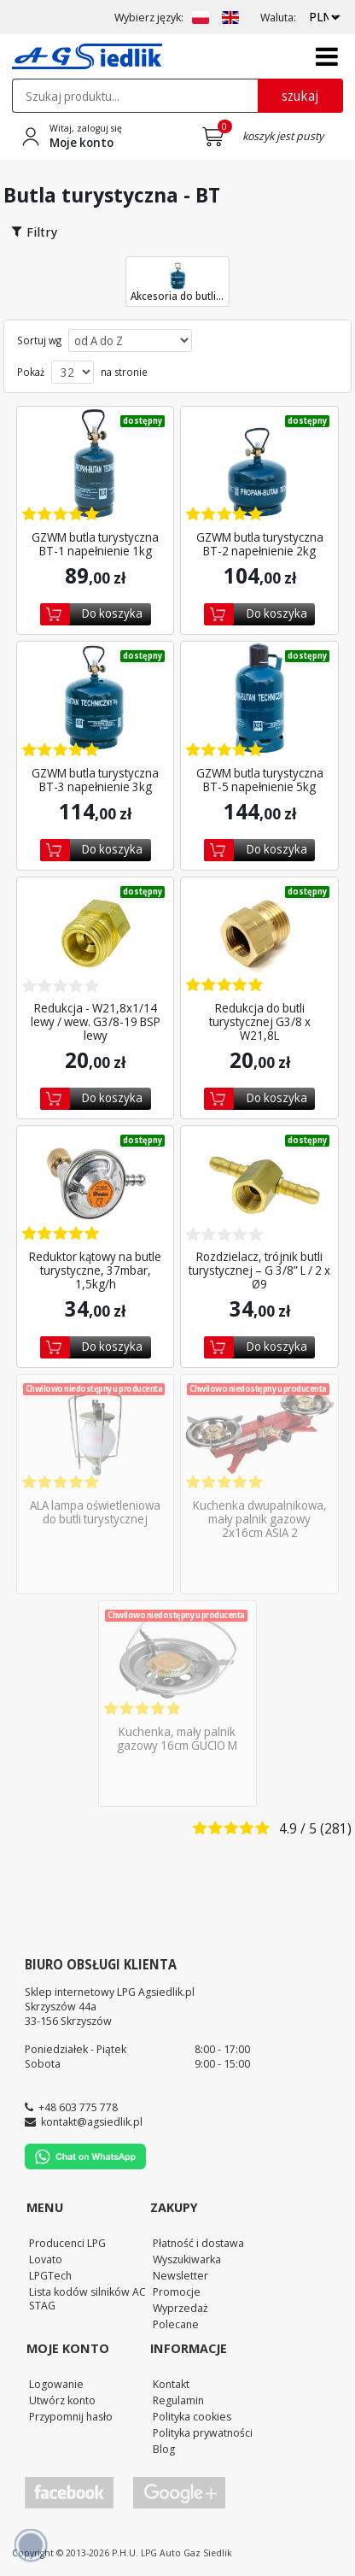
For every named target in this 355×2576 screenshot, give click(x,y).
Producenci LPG (67, 2242)
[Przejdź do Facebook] (69, 2493)
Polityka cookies (192, 2416)
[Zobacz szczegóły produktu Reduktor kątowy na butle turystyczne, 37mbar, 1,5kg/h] (95, 1184)
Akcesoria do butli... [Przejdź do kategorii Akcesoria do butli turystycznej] (177, 282)
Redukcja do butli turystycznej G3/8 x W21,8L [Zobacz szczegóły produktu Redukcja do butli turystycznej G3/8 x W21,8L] (259, 1021)
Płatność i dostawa (198, 2242)
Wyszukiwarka (187, 2259)
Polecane (176, 2324)
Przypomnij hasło (71, 2416)
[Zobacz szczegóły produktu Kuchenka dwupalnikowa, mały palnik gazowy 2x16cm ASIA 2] (259, 1433)
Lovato (45, 2259)
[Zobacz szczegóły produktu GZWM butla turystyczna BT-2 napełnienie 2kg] (259, 465)
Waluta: (278, 17)
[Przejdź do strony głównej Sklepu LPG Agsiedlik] (87, 56)
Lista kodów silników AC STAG (87, 2299)
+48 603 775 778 (78, 2107)
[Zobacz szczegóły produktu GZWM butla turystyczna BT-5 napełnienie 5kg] (259, 700)
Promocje (177, 2291)
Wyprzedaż (180, 2307)
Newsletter (180, 2275)
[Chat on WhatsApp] (85, 2165)
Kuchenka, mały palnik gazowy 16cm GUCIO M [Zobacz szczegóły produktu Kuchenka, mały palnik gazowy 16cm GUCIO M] (177, 1738)
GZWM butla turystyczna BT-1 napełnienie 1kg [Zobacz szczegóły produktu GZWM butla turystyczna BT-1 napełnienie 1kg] (95, 544)
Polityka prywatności (203, 2432)
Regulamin (178, 2400)
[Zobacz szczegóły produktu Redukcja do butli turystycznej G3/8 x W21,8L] (259, 935)
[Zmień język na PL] (200, 17)
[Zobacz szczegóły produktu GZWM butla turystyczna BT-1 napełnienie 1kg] (95, 465)
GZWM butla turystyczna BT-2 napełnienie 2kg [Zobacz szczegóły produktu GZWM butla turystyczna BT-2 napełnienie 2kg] (259, 544)
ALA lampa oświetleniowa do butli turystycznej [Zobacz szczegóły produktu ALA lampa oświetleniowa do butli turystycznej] (95, 1512)
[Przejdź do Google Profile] (178, 2493)
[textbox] (135, 96)
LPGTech (50, 2275)
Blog (164, 2448)
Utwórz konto (62, 2400)
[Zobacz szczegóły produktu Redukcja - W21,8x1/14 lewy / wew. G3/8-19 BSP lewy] (95, 935)
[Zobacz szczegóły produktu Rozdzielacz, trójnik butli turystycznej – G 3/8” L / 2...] (259, 1184)
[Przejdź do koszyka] (216, 137)
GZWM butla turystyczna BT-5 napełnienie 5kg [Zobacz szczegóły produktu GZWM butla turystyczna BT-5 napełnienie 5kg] (259, 780)
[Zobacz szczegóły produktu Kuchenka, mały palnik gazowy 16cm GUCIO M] (177, 1659)
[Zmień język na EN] (230, 17)
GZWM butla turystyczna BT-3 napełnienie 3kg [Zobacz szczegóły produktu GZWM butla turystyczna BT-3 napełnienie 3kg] (95, 780)
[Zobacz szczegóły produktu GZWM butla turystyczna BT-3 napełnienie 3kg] (95, 700)
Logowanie (56, 2383)
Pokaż (30, 372)
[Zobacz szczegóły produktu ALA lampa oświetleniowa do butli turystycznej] (95, 1433)
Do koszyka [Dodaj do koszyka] (112, 613)
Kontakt (171, 2383)
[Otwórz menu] (327, 56)
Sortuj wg (39, 341)
